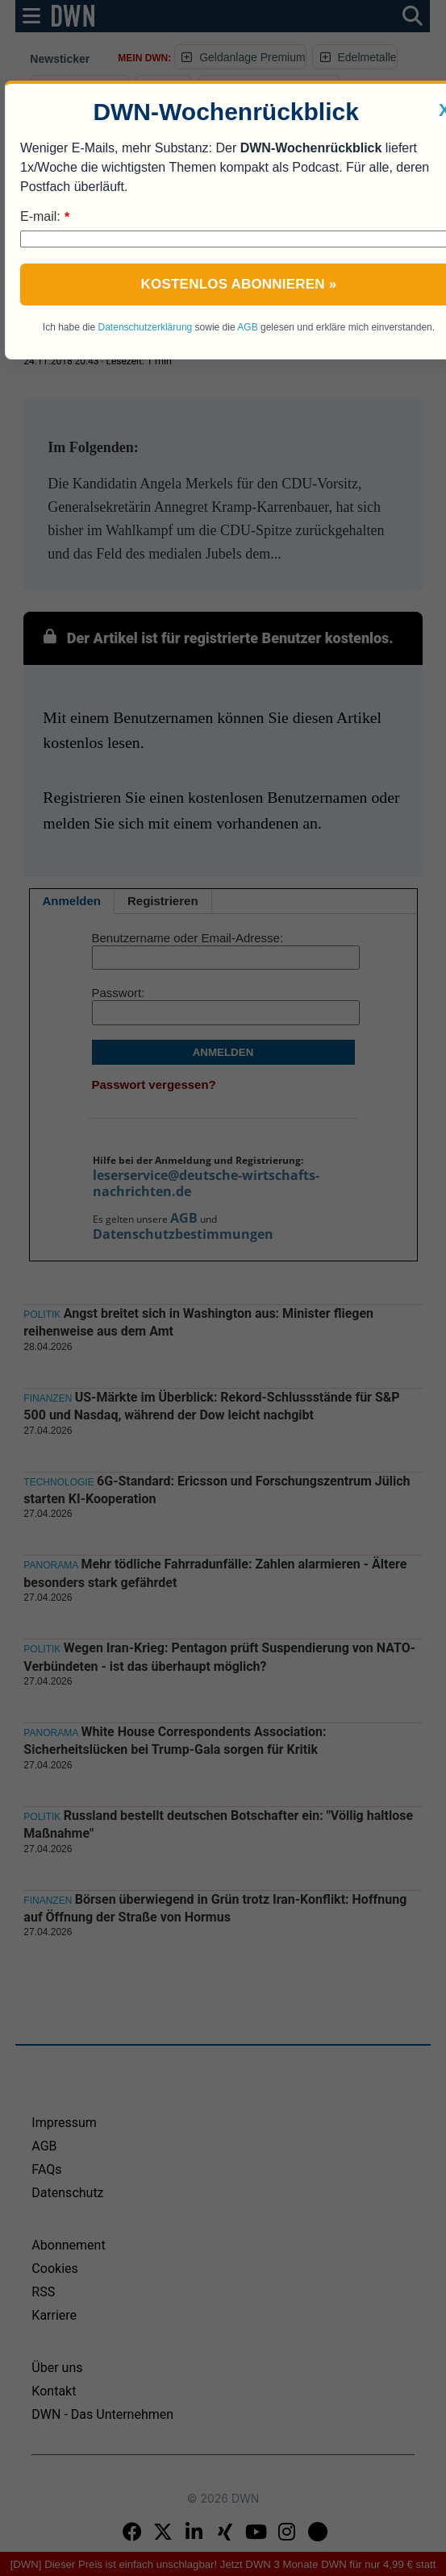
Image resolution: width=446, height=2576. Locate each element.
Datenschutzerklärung (145, 327)
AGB (247, 327)
